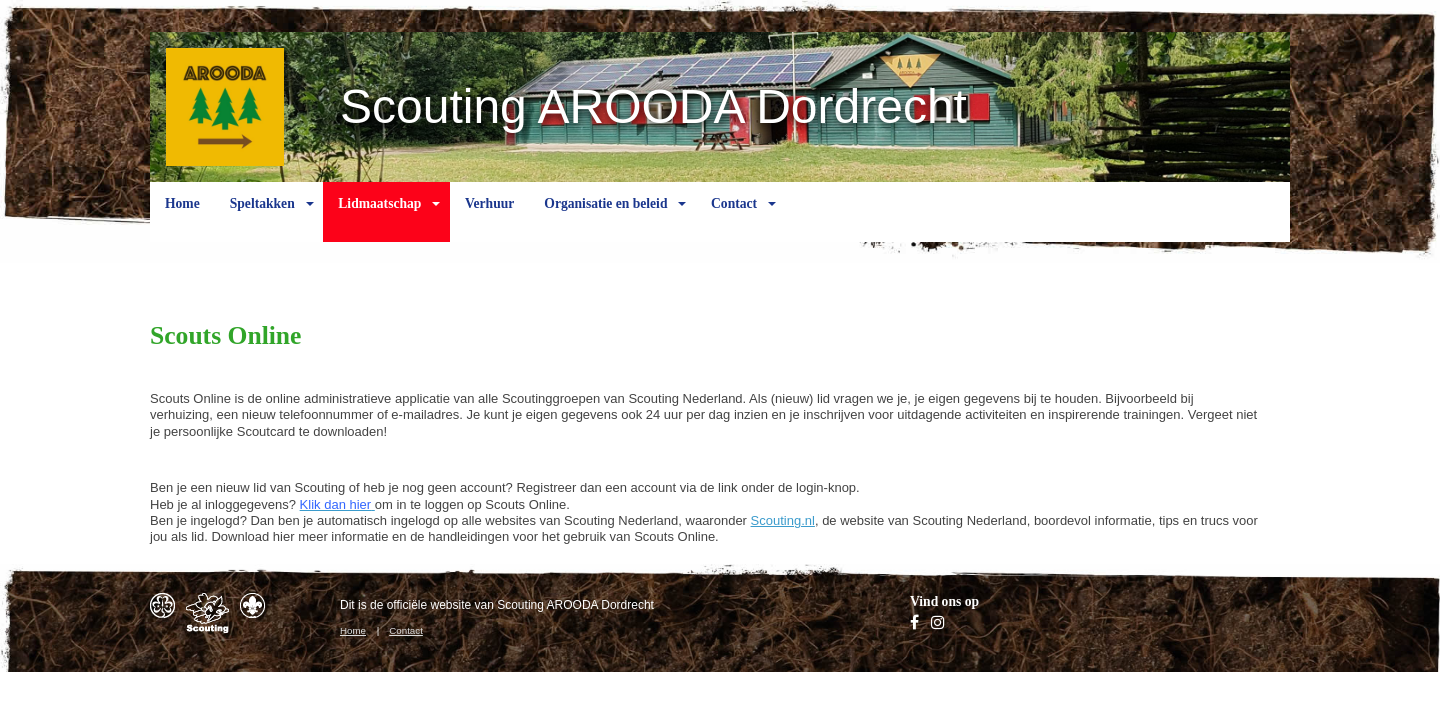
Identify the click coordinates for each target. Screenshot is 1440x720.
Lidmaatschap (379, 219)
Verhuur (489, 219)
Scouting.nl (783, 520)
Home (182, 219)
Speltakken (262, 219)
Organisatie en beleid (605, 219)
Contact (734, 219)
